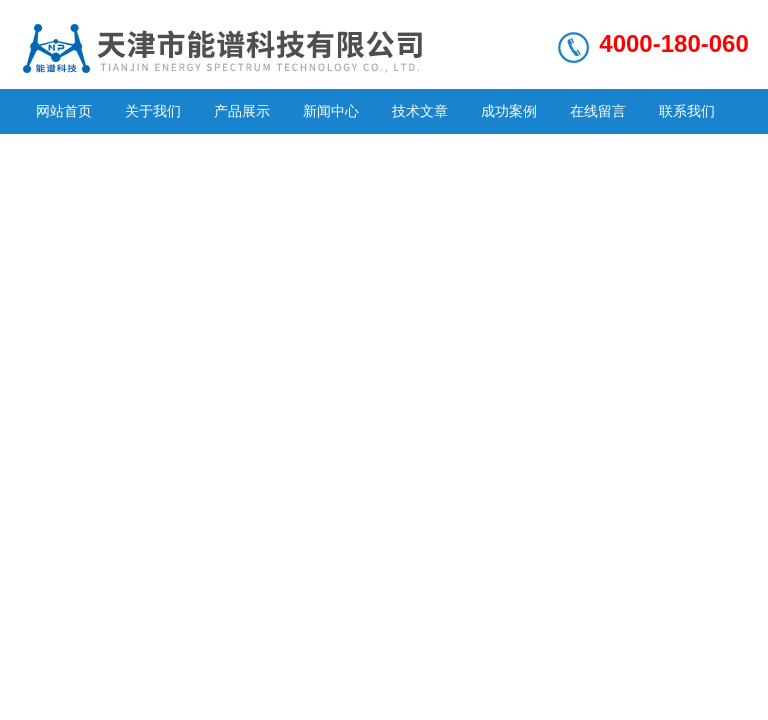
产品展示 (242, 111)
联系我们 (687, 111)
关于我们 (153, 111)
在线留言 (598, 111)
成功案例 (509, 111)
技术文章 (420, 111)
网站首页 (64, 111)
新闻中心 (331, 111)
